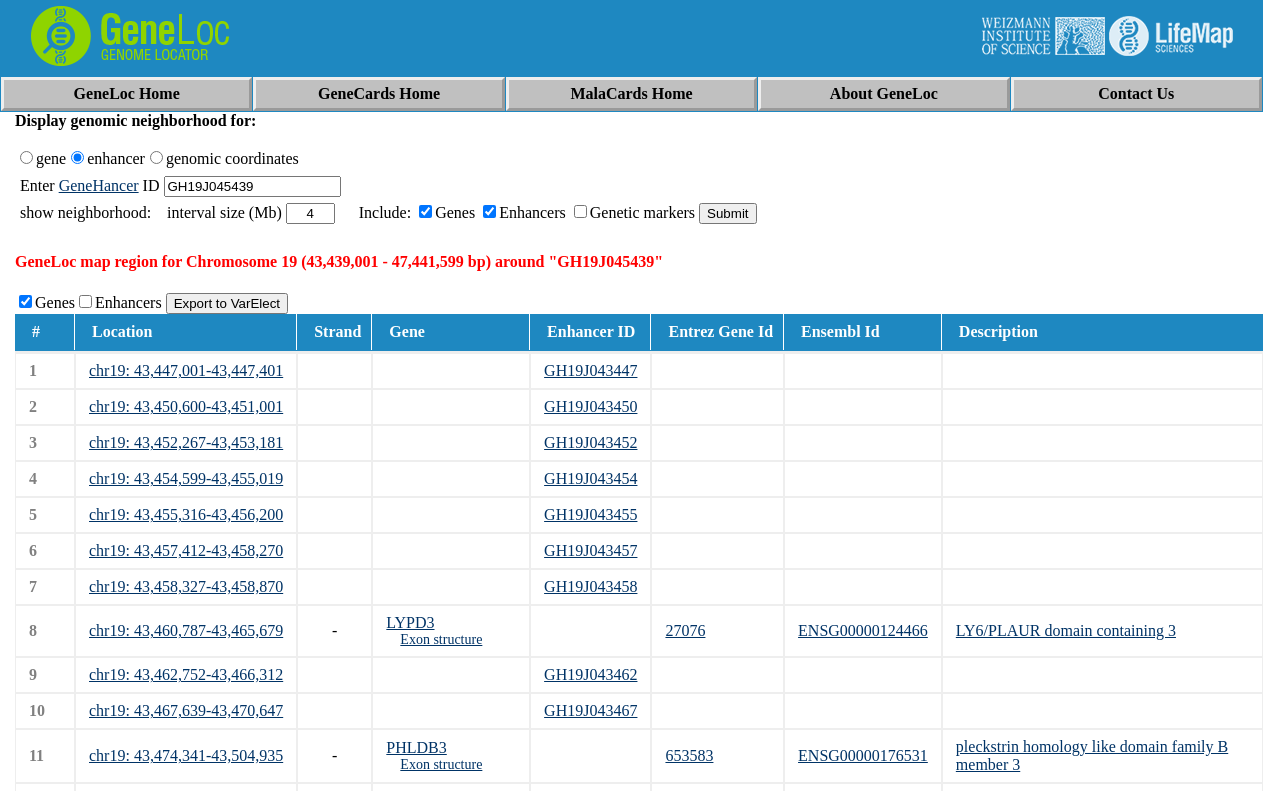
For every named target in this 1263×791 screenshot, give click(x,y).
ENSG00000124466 (863, 630)
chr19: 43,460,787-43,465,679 (186, 630)
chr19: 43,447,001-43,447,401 (186, 370)
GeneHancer (99, 185)
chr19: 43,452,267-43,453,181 (186, 442)
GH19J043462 (590, 674)
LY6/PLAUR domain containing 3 (1066, 630)
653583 (689, 755)
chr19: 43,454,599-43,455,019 (186, 478)
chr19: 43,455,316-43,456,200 (186, 514)
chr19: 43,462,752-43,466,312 (186, 674)
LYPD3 (410, 622)
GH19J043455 (590, 514)
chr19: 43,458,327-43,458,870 (186, 586)
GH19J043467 (590, 710)
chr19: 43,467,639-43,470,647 (186, 710)
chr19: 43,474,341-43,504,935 (186, 755)
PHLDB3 (416, 747)
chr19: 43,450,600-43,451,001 (186, 406)
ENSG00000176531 (863, 755)
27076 (685, 630)
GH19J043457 (590, 550)
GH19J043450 (590, 406)
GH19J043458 (590, 586)
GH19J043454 (590, 478)
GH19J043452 (590, 442)
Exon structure (441, 639)
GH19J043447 (590, 370)
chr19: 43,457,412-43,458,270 (186, 550)
